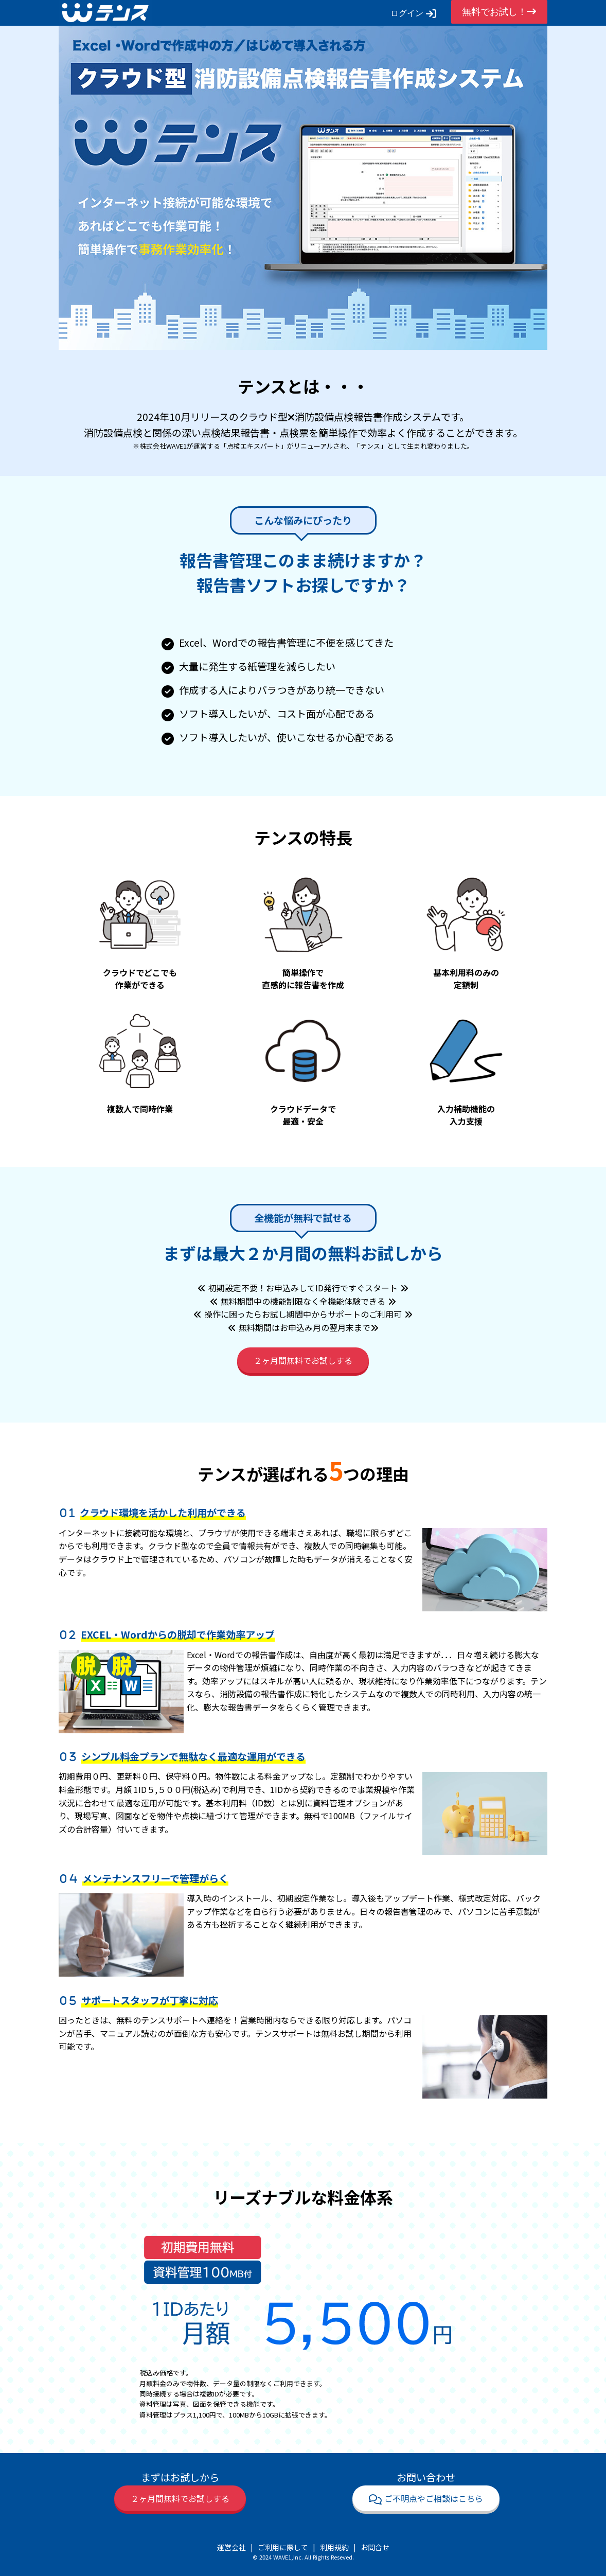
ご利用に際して (283, 2547)
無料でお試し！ (499, 12)
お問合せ (375, 2547)
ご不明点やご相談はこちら (426, 2498)
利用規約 (334, 2547)
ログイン (413, 13)
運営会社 (231, 2547)
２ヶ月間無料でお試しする (303, 1360)
